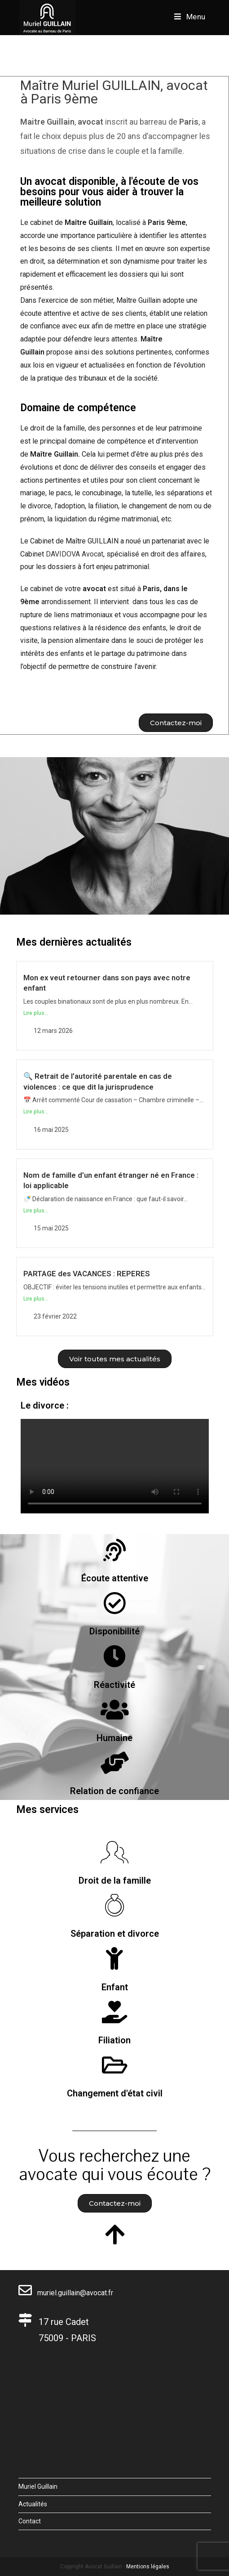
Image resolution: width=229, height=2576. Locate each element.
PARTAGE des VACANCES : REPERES (86, 1273)
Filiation (114, 2040)
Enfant (114, 1987)
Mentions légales (147, 2566)
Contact (29, 2521)
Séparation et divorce (114, 1933)
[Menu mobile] (190, 16)
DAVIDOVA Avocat (74, 554)
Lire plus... (35, 1013)
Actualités (32, 2504)
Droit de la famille (115, 1880)
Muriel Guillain (37, 2486)
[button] (176, 723)
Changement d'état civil (115, 2093)
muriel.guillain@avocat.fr (65, 2293)
